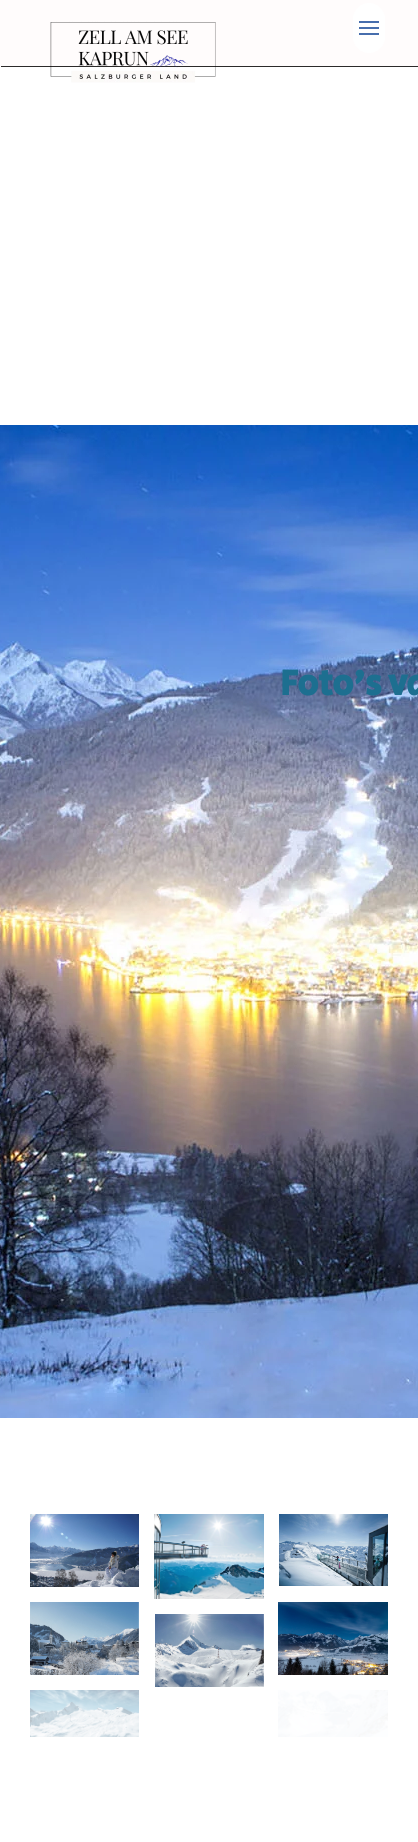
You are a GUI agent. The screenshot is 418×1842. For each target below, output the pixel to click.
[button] (369, 28)
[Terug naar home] (137, 52)
